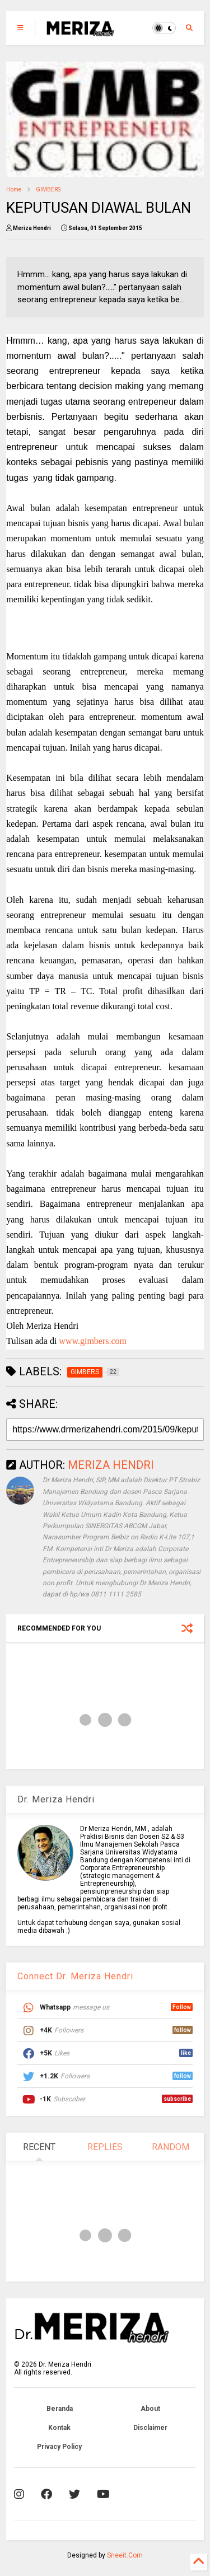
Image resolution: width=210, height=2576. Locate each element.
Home (13, 189)
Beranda (59, 2409)
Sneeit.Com (125, 2555)
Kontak (59, 2428)
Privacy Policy (59, 2447)
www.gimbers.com (93, 1341)
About (150, 2409)
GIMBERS (48, 189)
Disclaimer (150, 2428)
